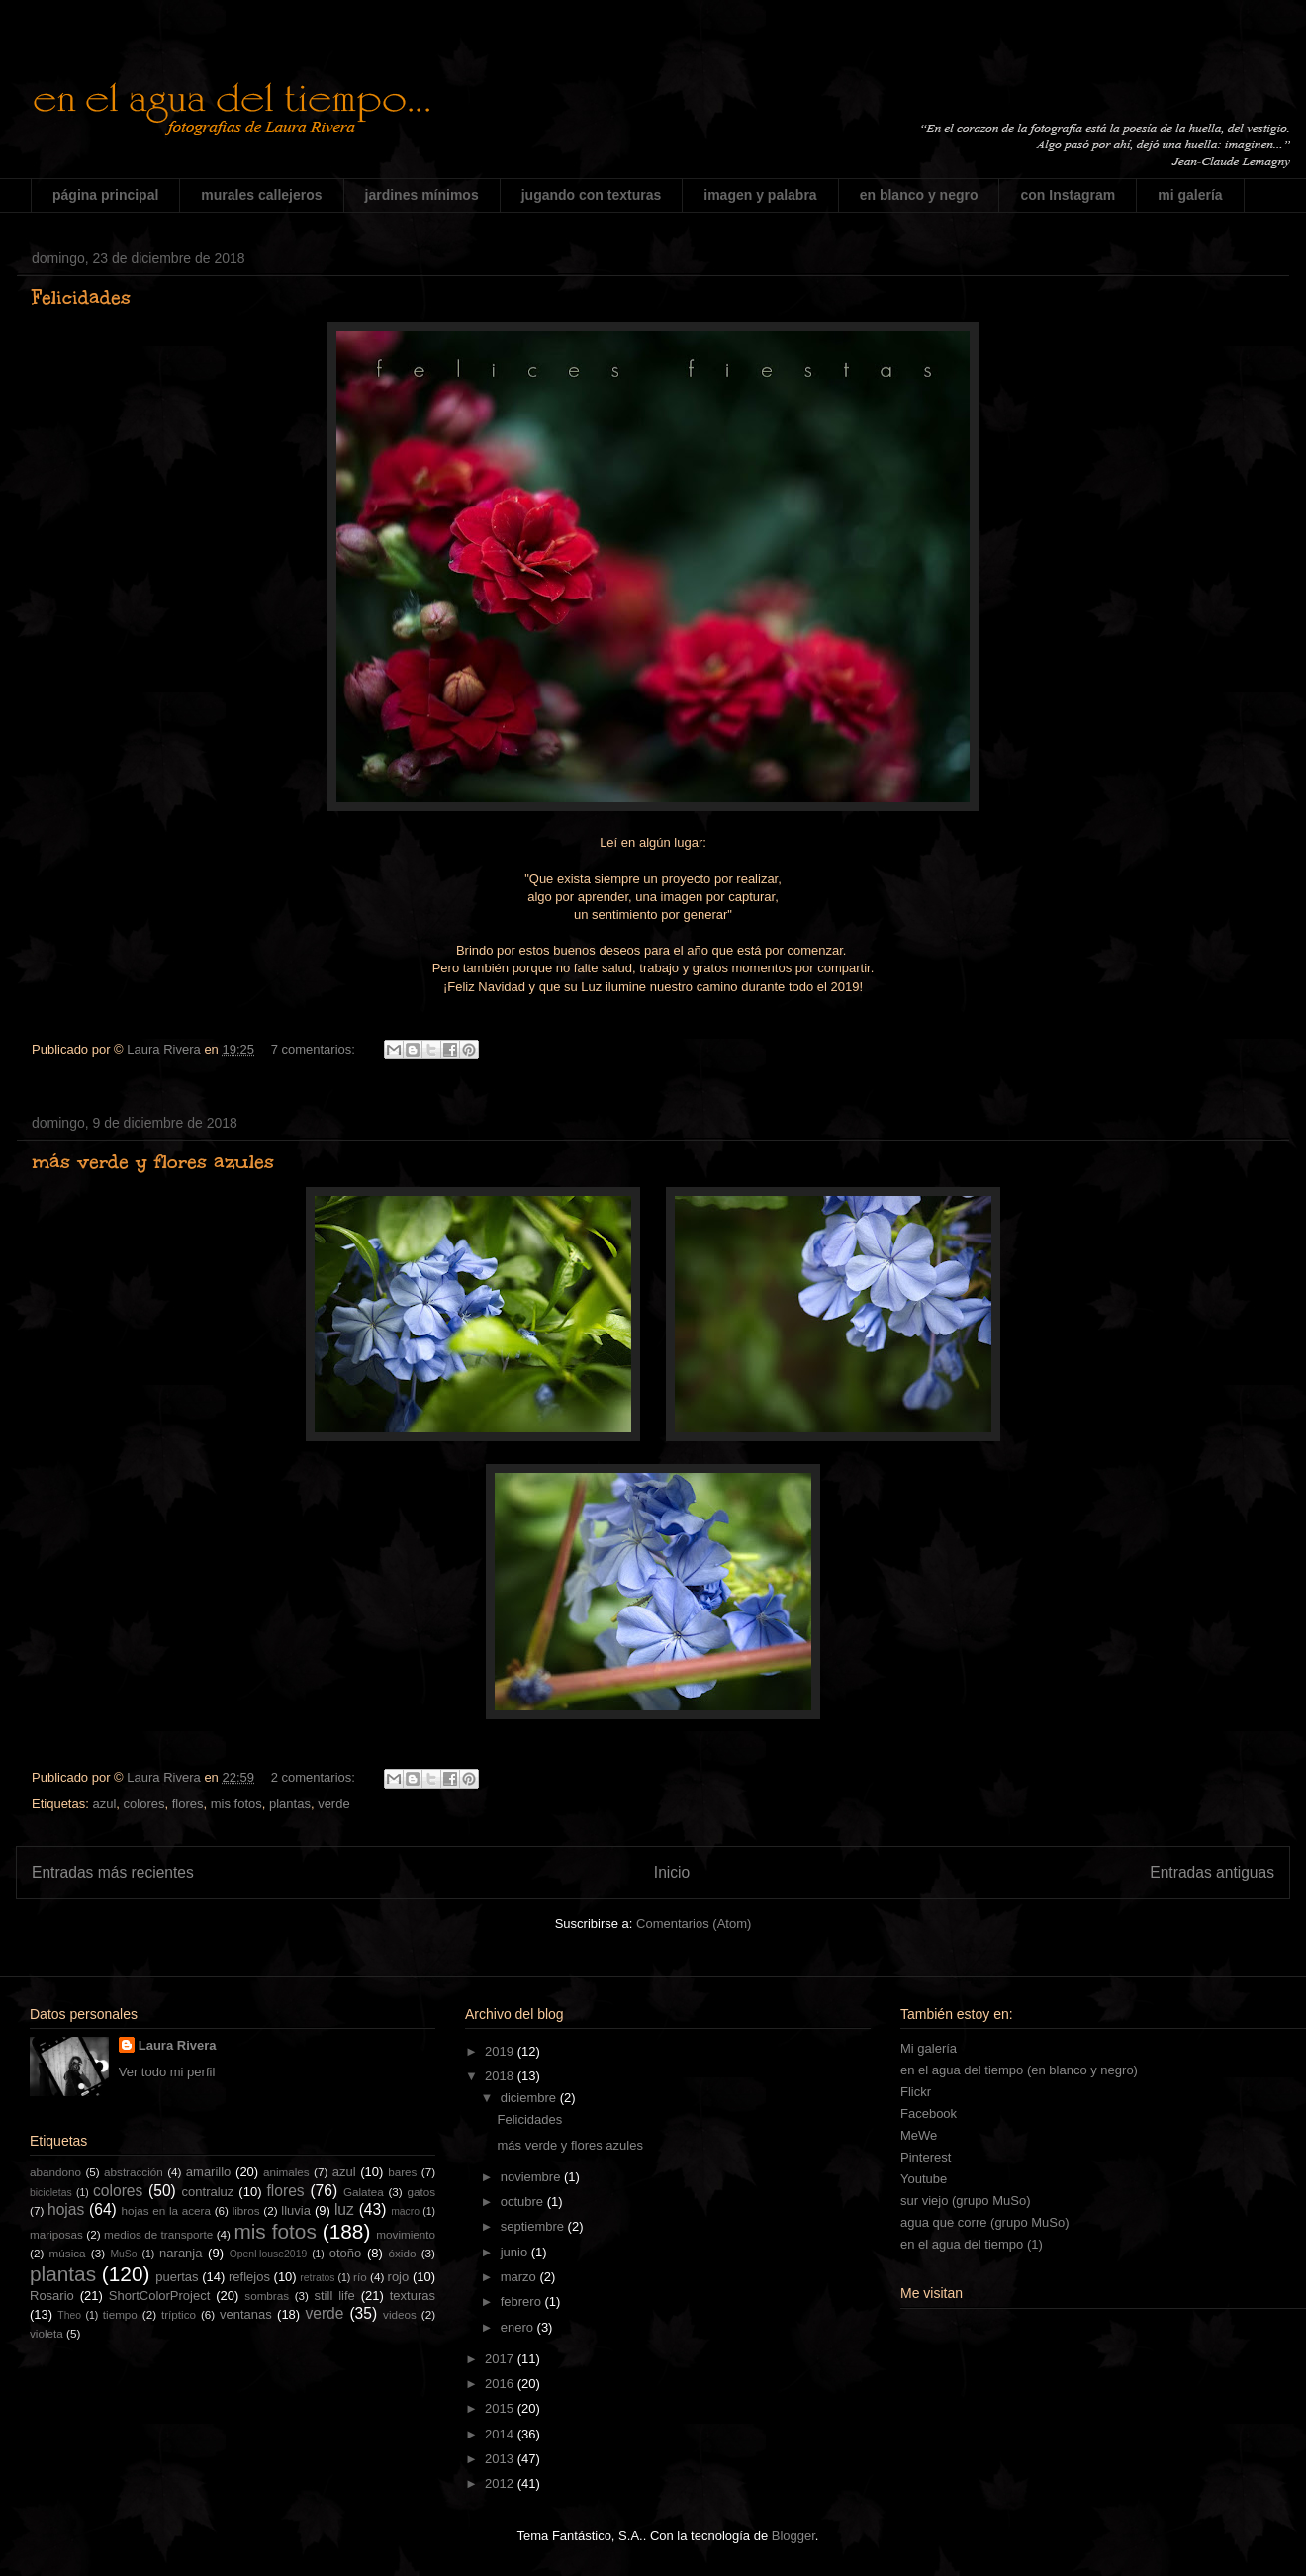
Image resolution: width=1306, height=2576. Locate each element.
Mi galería (928, 2048)
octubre (524, 2201)
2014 (501, 2434)
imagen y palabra (759, 195)
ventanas (246, 2314)
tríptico (178, 2314)
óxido (402, 2253)
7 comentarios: (315, 1049)
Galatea (363, 2191)
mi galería (1190, 195)
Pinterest (925, 2157)
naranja (180, 2253)
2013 (501, 2458)
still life (335, 2295)
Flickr (915, 2091)
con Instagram (1067, 195)
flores (188, 1803)
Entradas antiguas (1212, 1872)
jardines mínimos (422, 195)
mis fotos (236, 1803)
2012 (501, 2483)
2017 (501, 2358)
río (360, 2276)
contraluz (208, 2191)
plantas (290, 1803)
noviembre (532, 2176)
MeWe (918, 2135)
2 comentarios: (315, 1777)
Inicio (672, 1872)
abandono (55, 2171)
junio (516, 2252)
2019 (501, 2051)
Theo (69, 2315)
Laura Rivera (178, 2045)
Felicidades (81, 297)
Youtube (923, 2178)
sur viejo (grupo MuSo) (965, 2200)
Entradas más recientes (113, 1872)
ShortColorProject (160, 2295)
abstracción (133, 2171)
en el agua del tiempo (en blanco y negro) (1019, 2070)
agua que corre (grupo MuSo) (985, 2222)
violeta (46, 2333)
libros (246, 2210)
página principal (105, 195)
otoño (345, 2253)
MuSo (123, 2254)
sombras (266, 2295)
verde (334, 1803)
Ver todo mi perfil (167, 2072)
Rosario (52, 2295)
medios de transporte (158, 2234)
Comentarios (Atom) (693, 1923)
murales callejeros (261, 195)
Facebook (928, 2113)
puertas (176, 2276)
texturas (412, 2295)
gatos (421, 2191)
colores (144, 1803)
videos (400, 2314)
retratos (317, 2277)
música (67, 2253)
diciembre (530, 2097)
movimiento (405, 2234)
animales (286, 2171)
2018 (501, 2076)
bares (402, 2171)
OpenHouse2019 (269, 2254)
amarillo (209, 2171)
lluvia (296, 2210)
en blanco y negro (919, 195)
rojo (399, 2276)
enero (519, 2327)
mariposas (56, 2234)
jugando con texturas (591, 195)
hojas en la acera (166, 2210)
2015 (501, 2408)
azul (104, 1803)
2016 (501, 2383)
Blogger (793, 2536)
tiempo (120, 2314)
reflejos (249, 2276)
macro (405, 2211)
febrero (523, 2301)
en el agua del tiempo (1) (971, 2244)
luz (344, 2209)
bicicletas (51, 2192)
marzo (520, 2276)
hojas (65, 2209)
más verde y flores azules (153, 1161)
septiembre (534, 2226)
